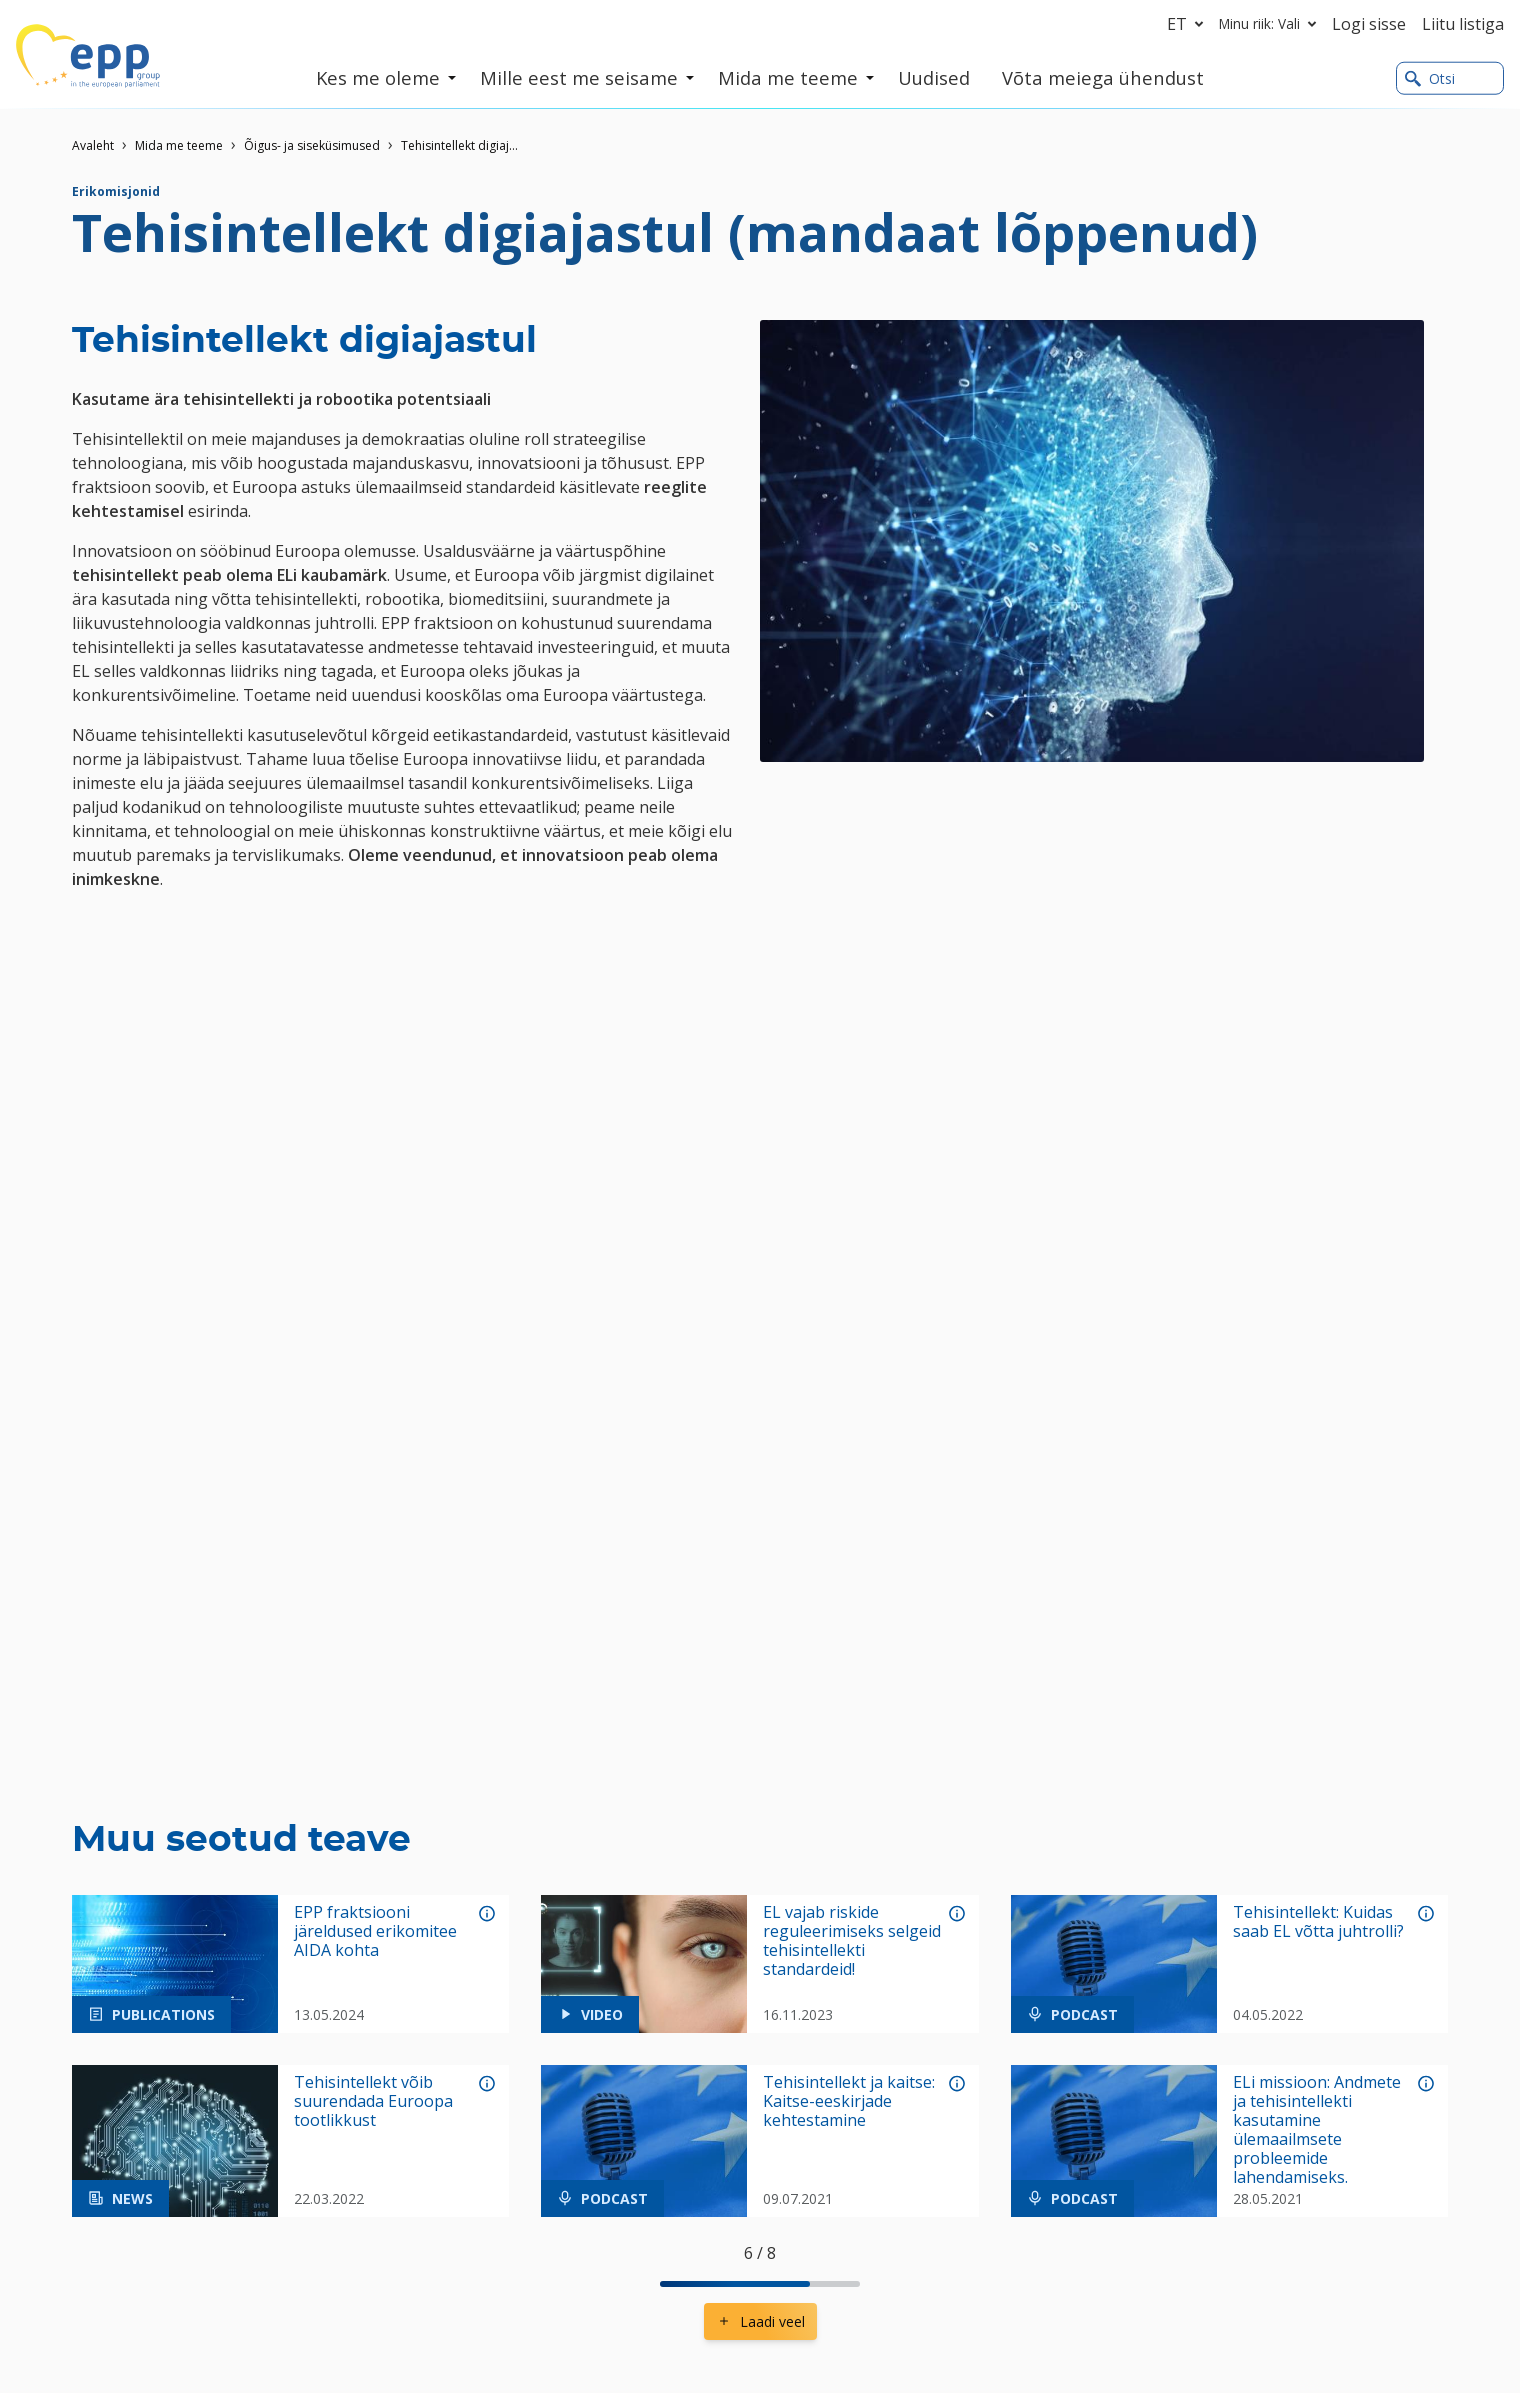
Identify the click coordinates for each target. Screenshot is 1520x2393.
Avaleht (93, 145)
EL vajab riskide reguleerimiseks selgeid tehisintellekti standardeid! (852, 1941)
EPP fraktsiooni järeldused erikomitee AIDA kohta (375, 1932)
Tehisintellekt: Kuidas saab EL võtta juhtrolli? (1318, 1922)
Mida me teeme (179, 145)
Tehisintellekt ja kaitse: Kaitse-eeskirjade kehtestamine (849, 2102)
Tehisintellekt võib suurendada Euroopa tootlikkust (373, 2102)
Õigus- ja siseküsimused (312, 145)
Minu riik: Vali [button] (1271, 24)
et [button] (1189, 24)
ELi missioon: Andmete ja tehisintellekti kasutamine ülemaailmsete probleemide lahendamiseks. (1317, 2130)
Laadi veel (760, 2321)
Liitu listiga (1463, 24)
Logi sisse (1369, 24)
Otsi (1430, 78)
